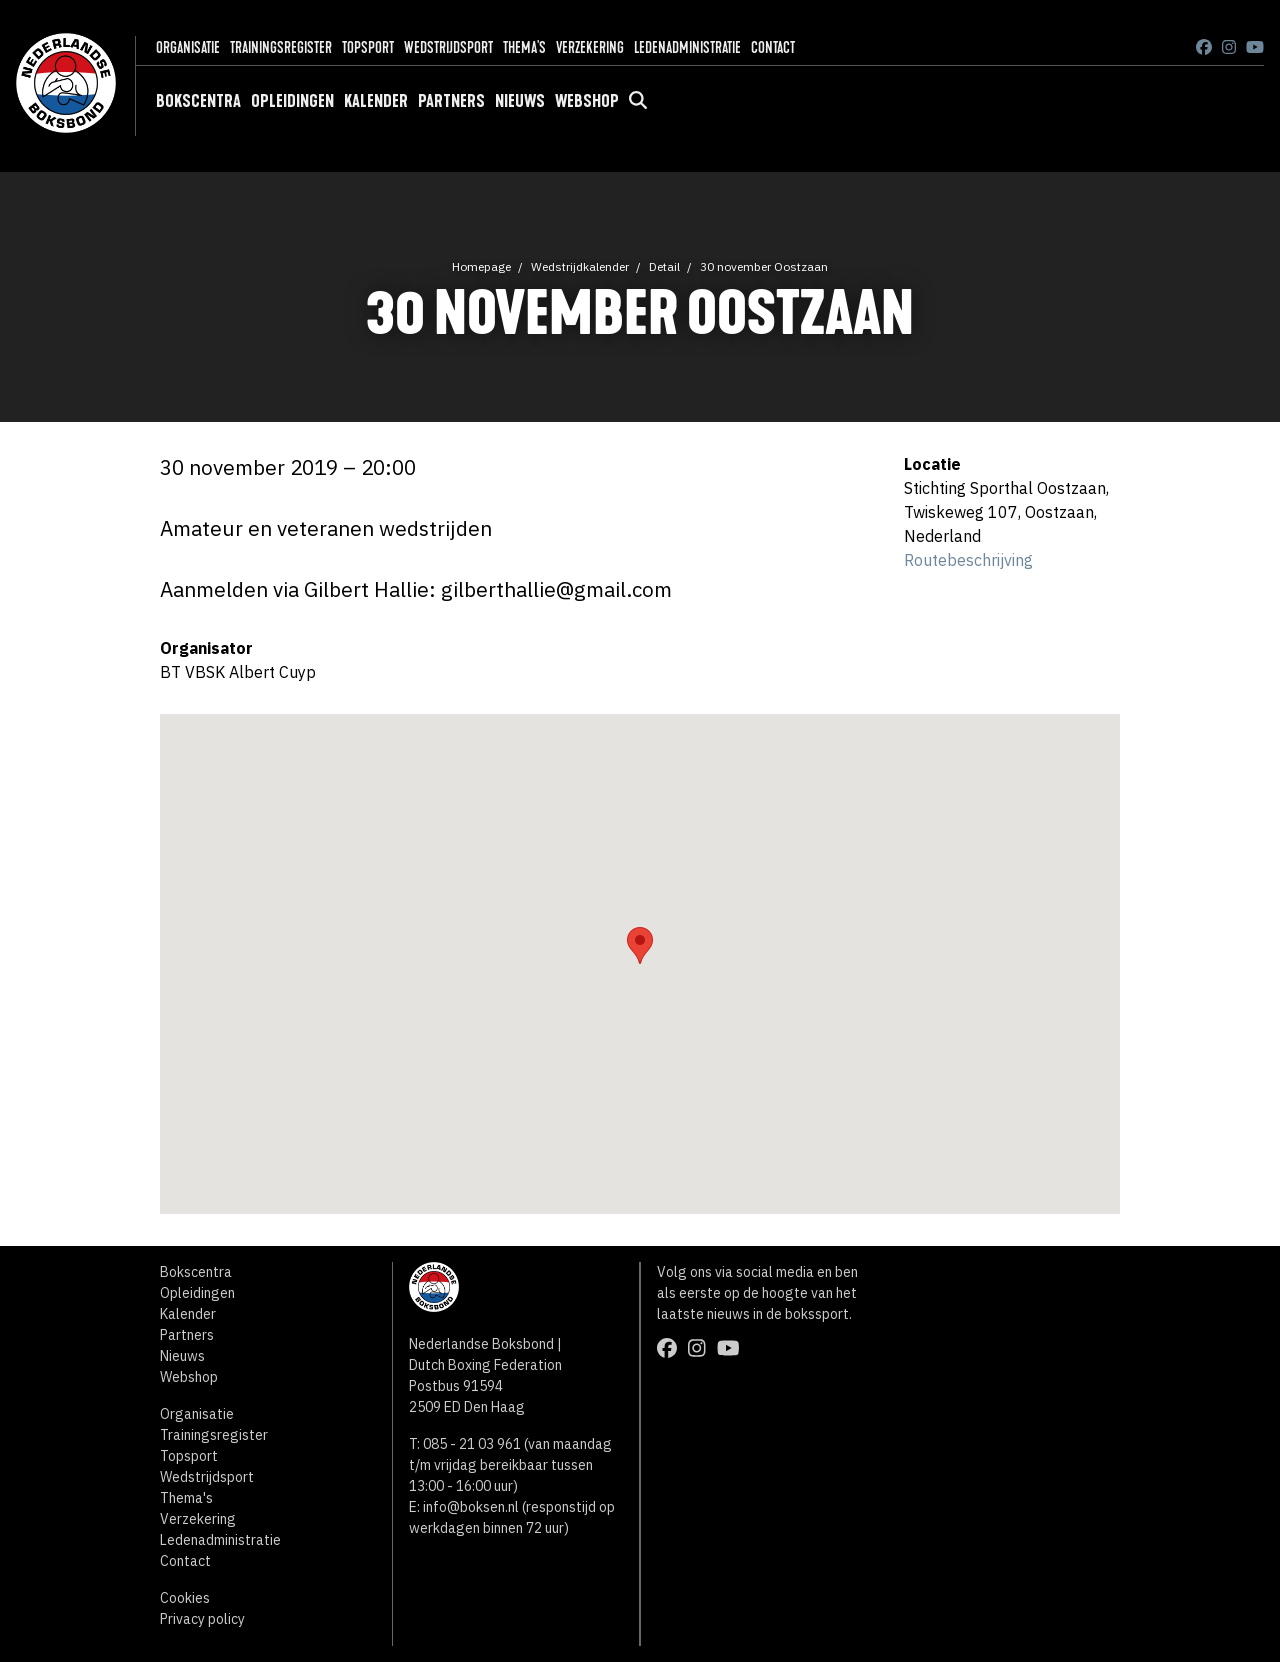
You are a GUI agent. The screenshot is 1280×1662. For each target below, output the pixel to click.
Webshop (587, 101)
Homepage (481, 266)
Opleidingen (292, 101)
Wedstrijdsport (448, 47)
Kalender (376, 101)
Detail (664, 266)
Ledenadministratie (687, 47)
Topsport (368, 47)
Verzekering (590, 47)
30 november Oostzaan (764, 266)
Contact (773, 47)
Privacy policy (202, 1619)
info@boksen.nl (471, 1507)
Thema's (524, 47)
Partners (451, 101)
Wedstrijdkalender (580, 266)
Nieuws (520, 101)
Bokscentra (198, 101)
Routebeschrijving (968, 560)
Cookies (185, 1598)
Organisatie (188, 47)
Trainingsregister (281, 47)
